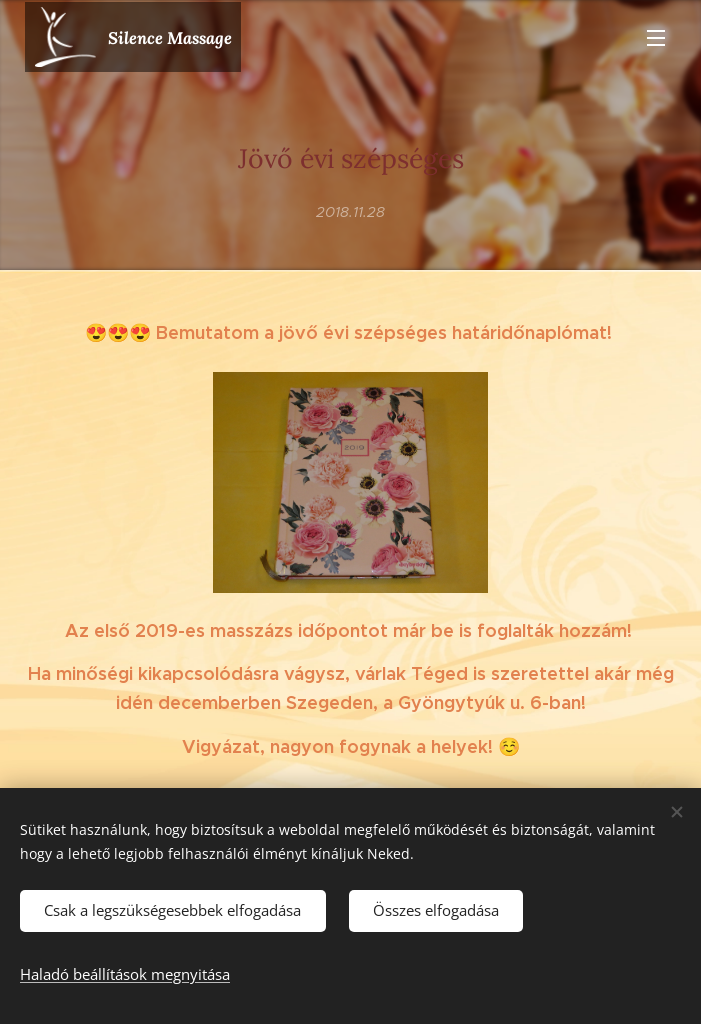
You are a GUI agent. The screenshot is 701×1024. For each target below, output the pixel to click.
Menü (656, 38)
